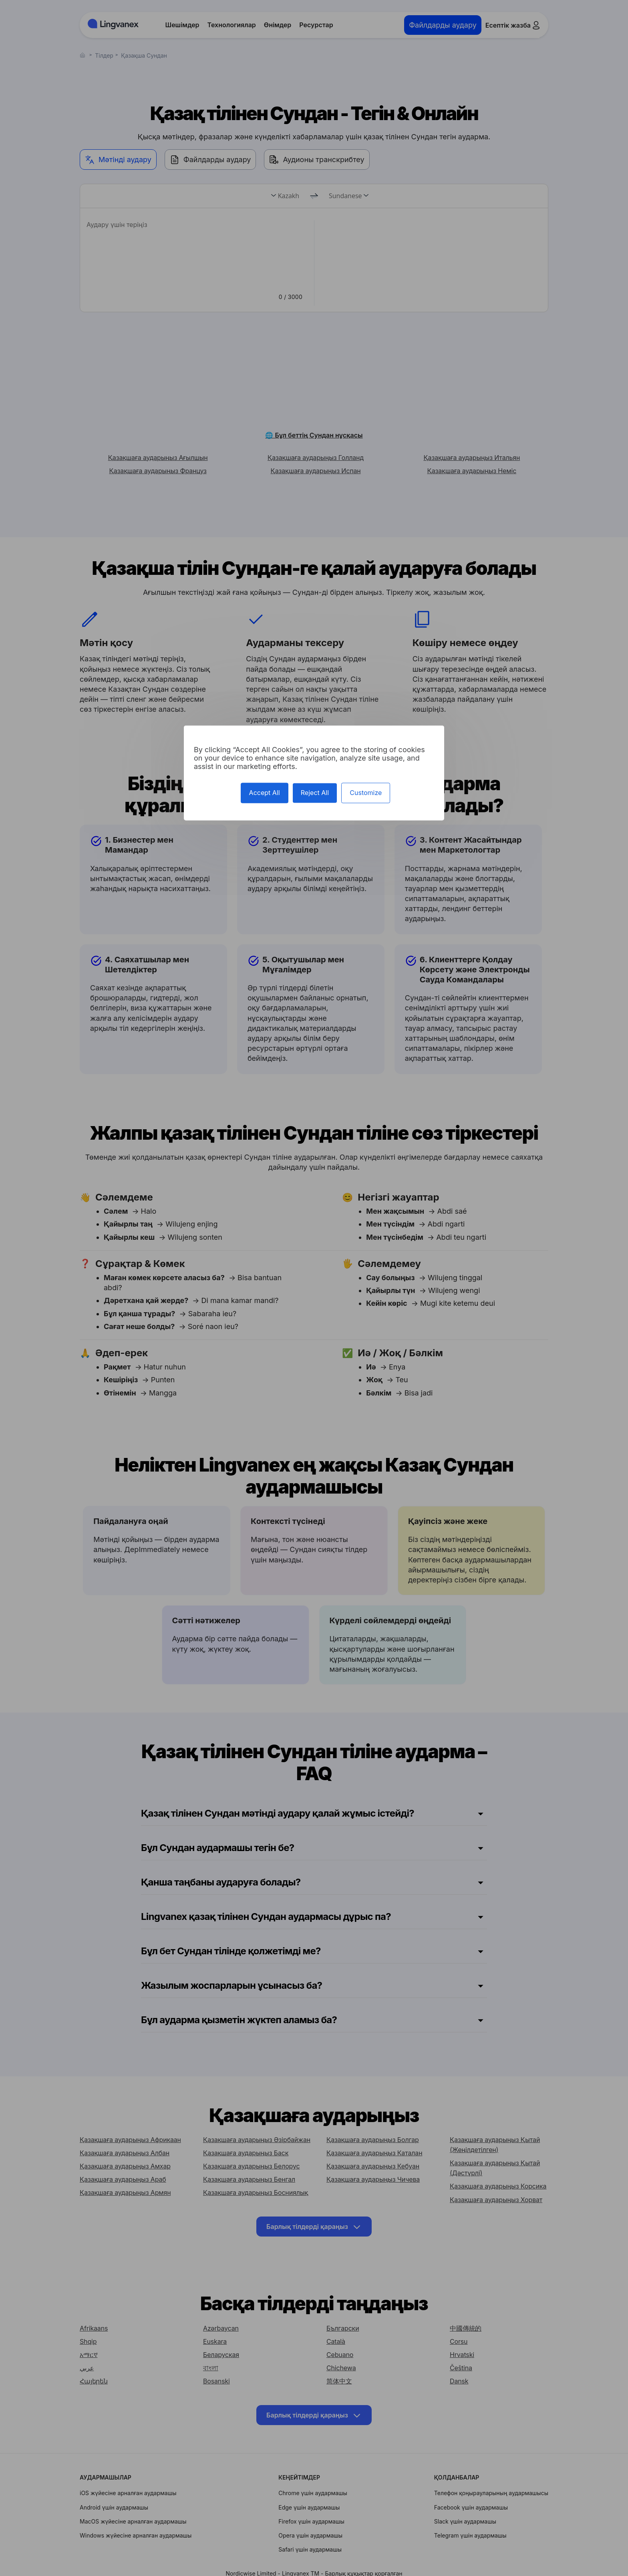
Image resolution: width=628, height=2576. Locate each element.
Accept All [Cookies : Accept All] (264, 793)
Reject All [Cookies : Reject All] (315, 793)
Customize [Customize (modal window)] (366, 793)
